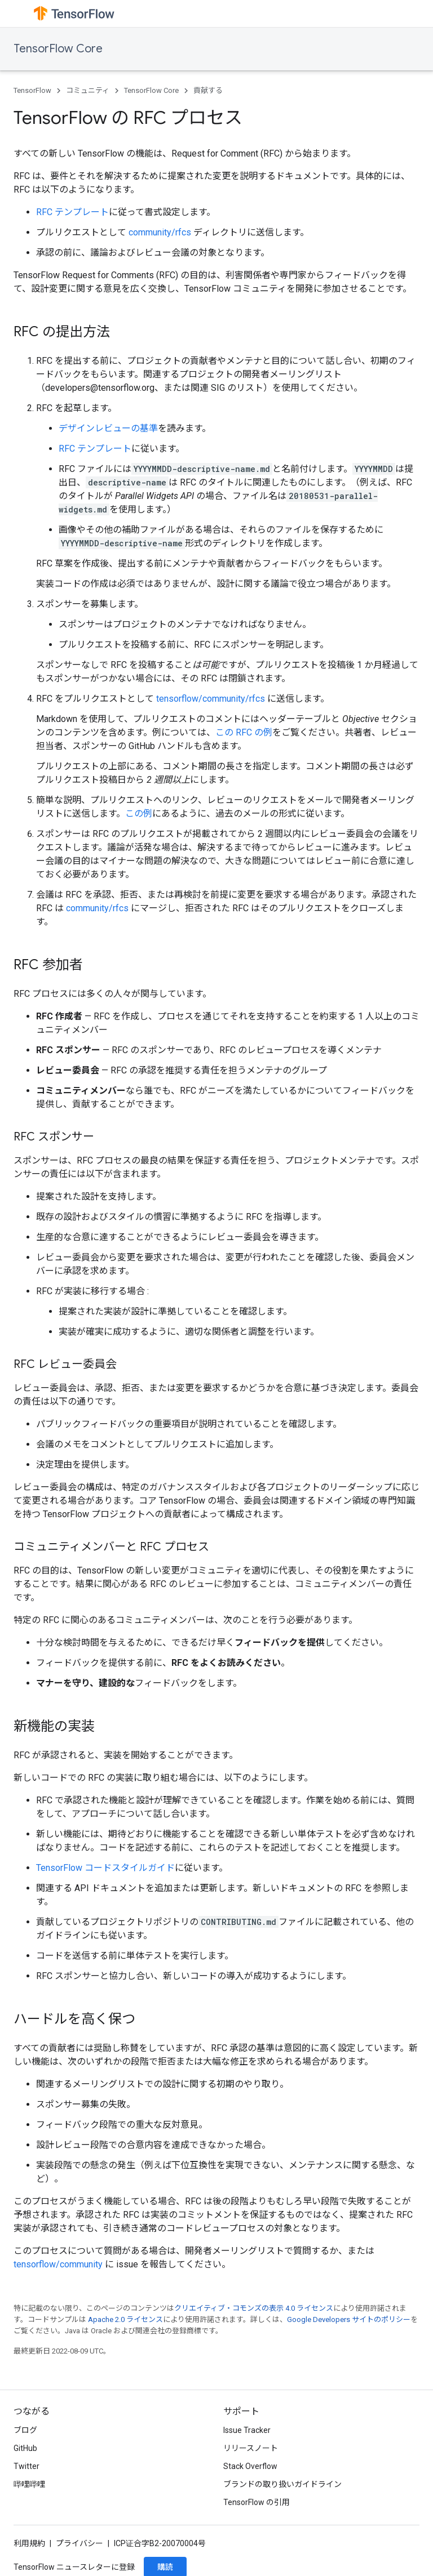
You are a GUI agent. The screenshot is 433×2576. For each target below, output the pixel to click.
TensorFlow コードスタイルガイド (105, 1867)
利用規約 (29, 2543)
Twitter (26, 2466)
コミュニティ (87, 90)
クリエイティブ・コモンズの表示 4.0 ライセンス (253, 2308)
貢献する (208, 90)
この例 (138, 813)
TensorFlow (32, 90)
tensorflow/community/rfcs (210, 698)
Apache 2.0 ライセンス (125, 2319)
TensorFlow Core (58, 49)
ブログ (25, 2430)
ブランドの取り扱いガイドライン (282, 2484)
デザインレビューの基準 (108, 428)
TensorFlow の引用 (256, 2502)
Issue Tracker (247, 2430)
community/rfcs (160, 232)
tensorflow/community (58, 2264)
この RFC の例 (243, 732)
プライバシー (79, 2543)
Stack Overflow (250, 2466)
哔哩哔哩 (29, 2484)
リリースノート (250, 2448)
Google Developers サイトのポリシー (348, 2319)
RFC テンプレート (72, 212)
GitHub (25, 2448)
